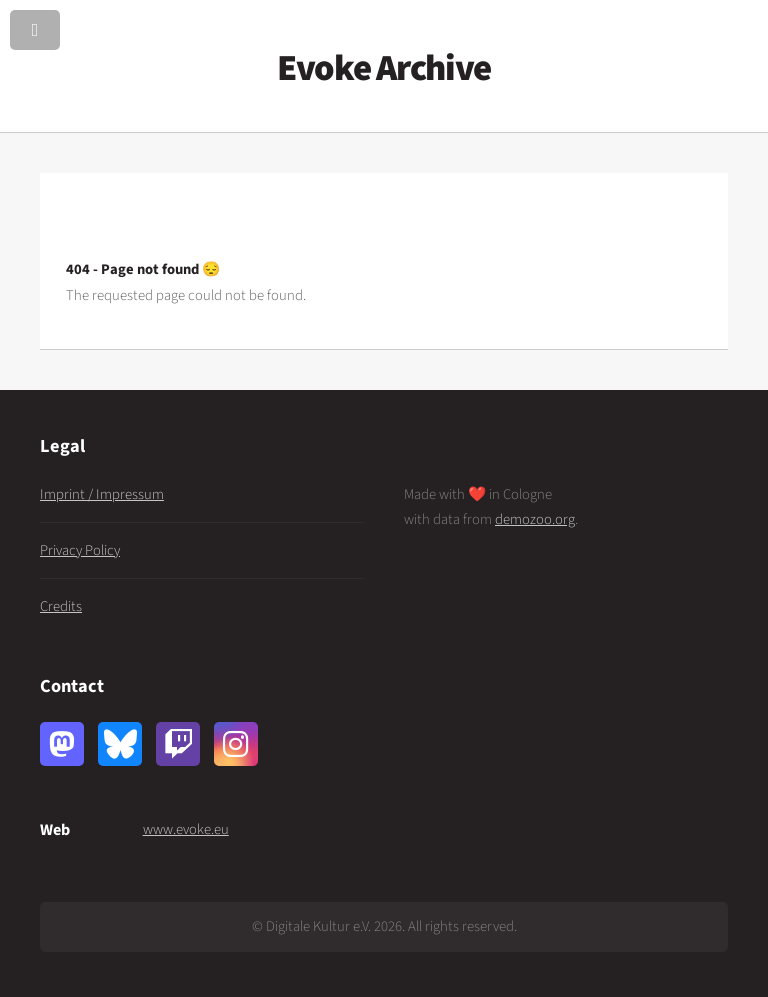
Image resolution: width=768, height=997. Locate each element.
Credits (61, 606)
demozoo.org (535, 519)
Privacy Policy (80, 550)
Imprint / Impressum (102, 494)
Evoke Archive (384, 68)
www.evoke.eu (186, 829)
